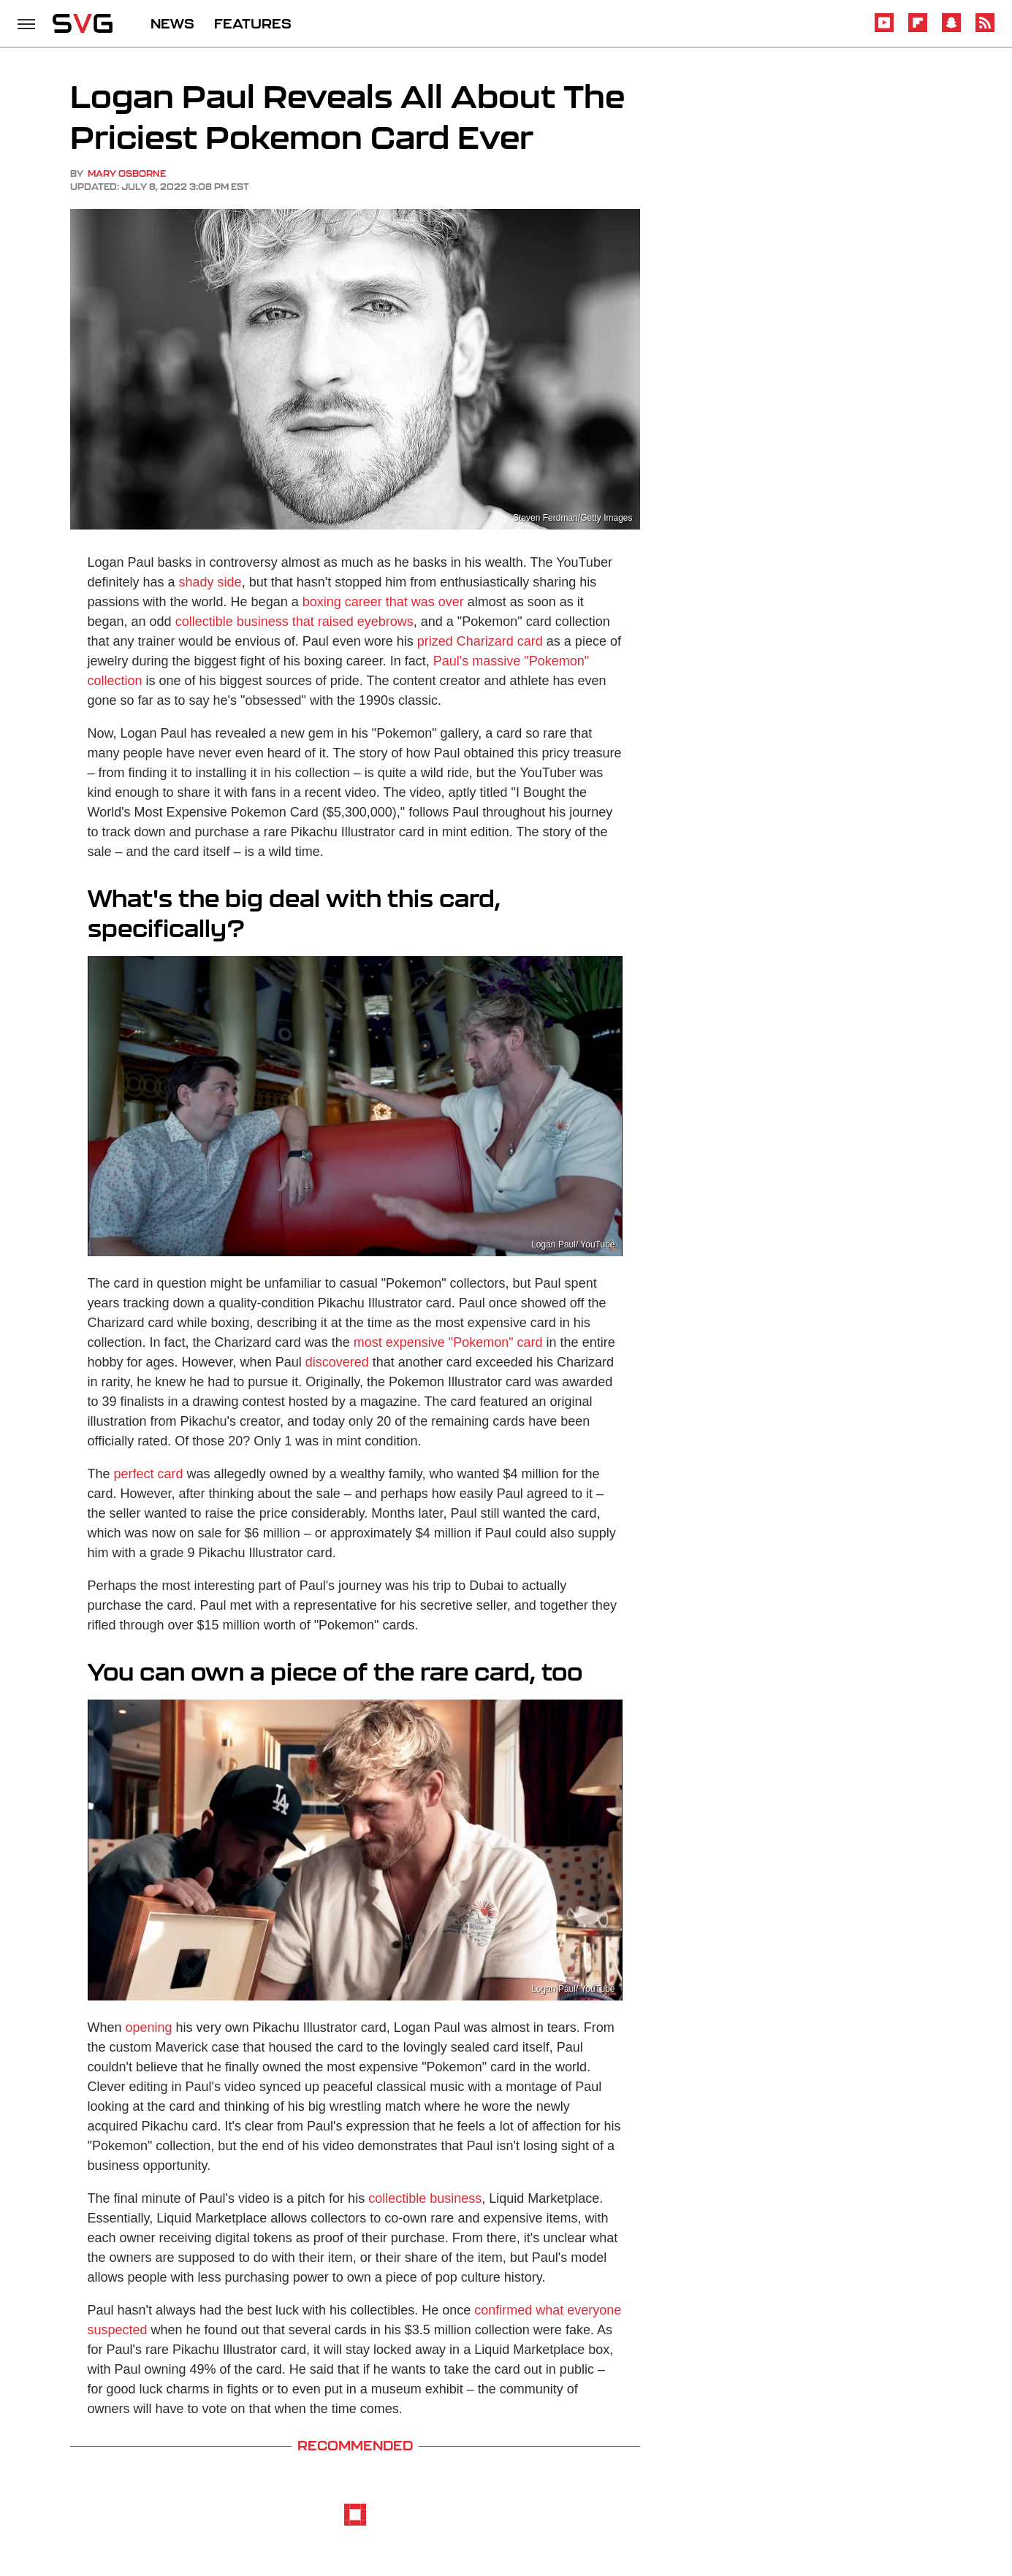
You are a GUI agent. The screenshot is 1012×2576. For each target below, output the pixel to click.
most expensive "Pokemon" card (448, 1342)
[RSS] (984, 30)
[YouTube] (884, 30)
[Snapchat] (951, 30)
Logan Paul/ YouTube (573, 1244)
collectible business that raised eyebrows (294, 621)
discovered (337, 1362)
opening (149, 2027)
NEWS (172, 23)
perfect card (148, 1474)
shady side (210, 582)
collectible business (425, 2198)
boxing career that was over (383, 602)
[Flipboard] (917, 30)
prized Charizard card (480, 641)
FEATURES (253, 23)
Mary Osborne (127, 173)
